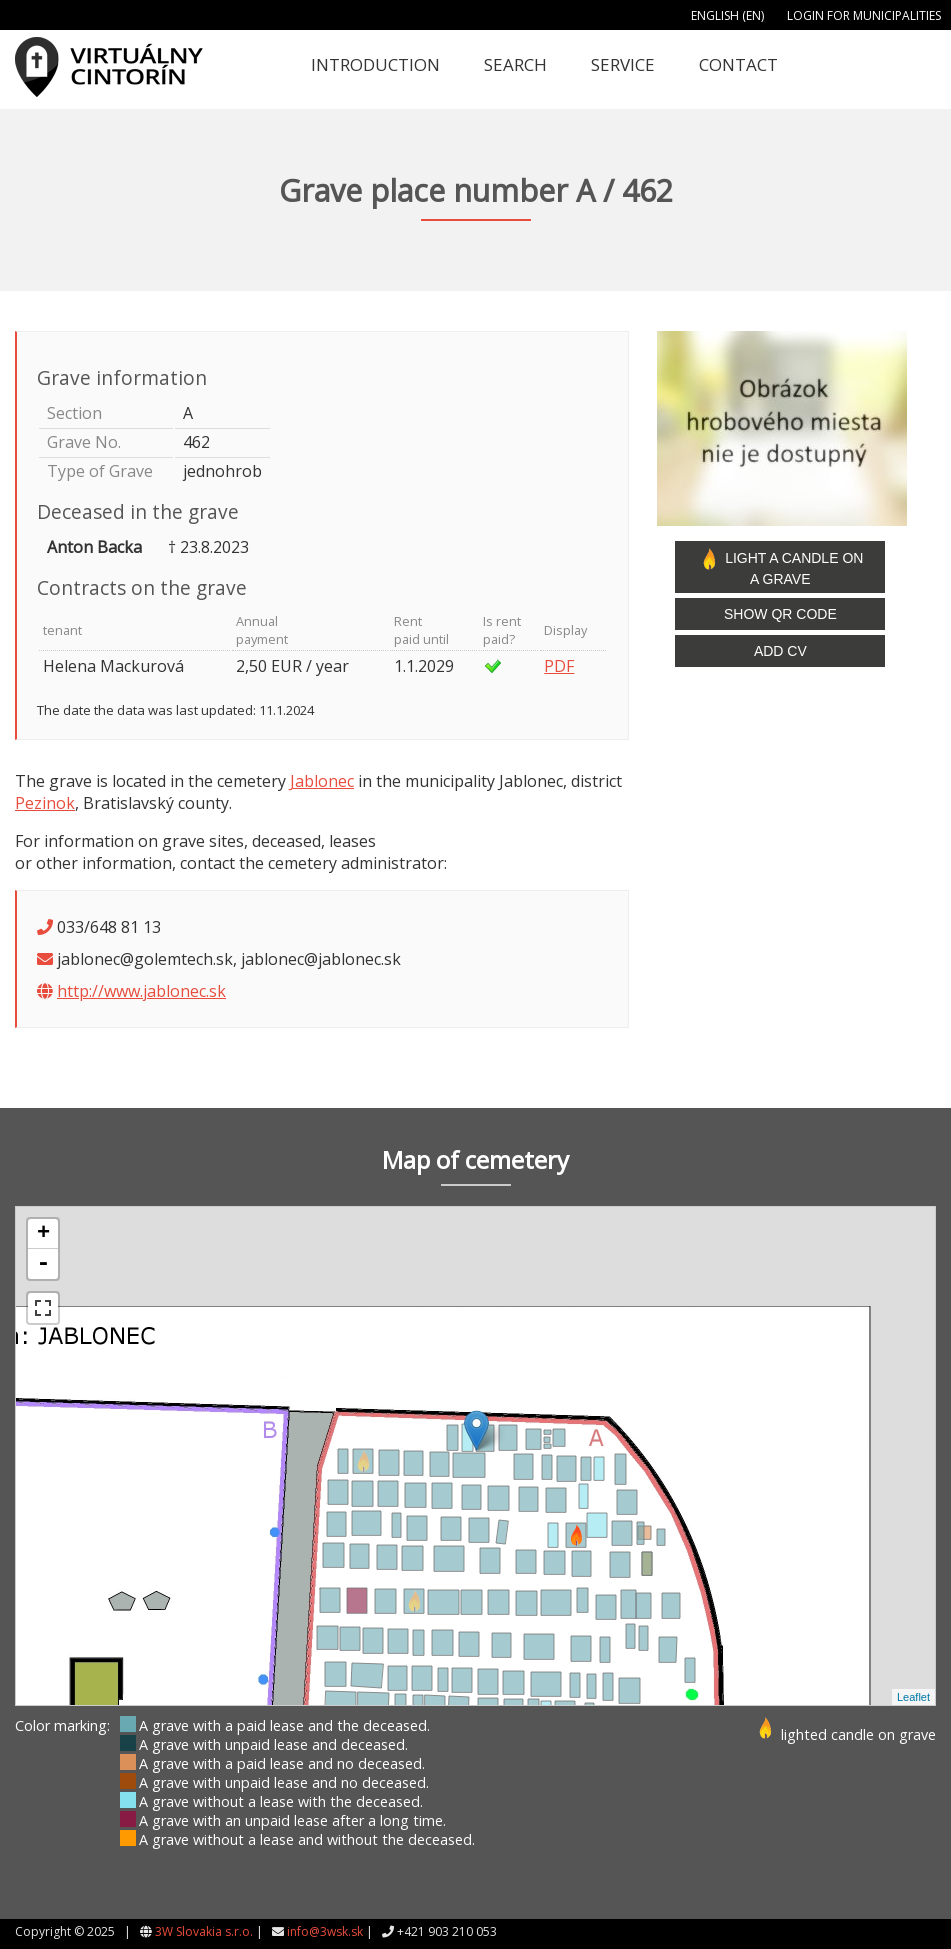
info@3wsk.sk (325, 1931)
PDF (559, 666)
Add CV (780, 651)
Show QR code (780, 614)
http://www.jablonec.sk (141, 991)
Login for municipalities (864, 15)
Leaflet (913, 1697)
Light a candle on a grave (780, 567)
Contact (738, 64)
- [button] (43, 1264)
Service (623, 64)
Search (515, 64)
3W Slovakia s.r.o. (204, 1931)
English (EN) (727, 15)
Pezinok (45, 803)
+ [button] (43, 1234)
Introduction (375, 64)
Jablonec (322, 781)
